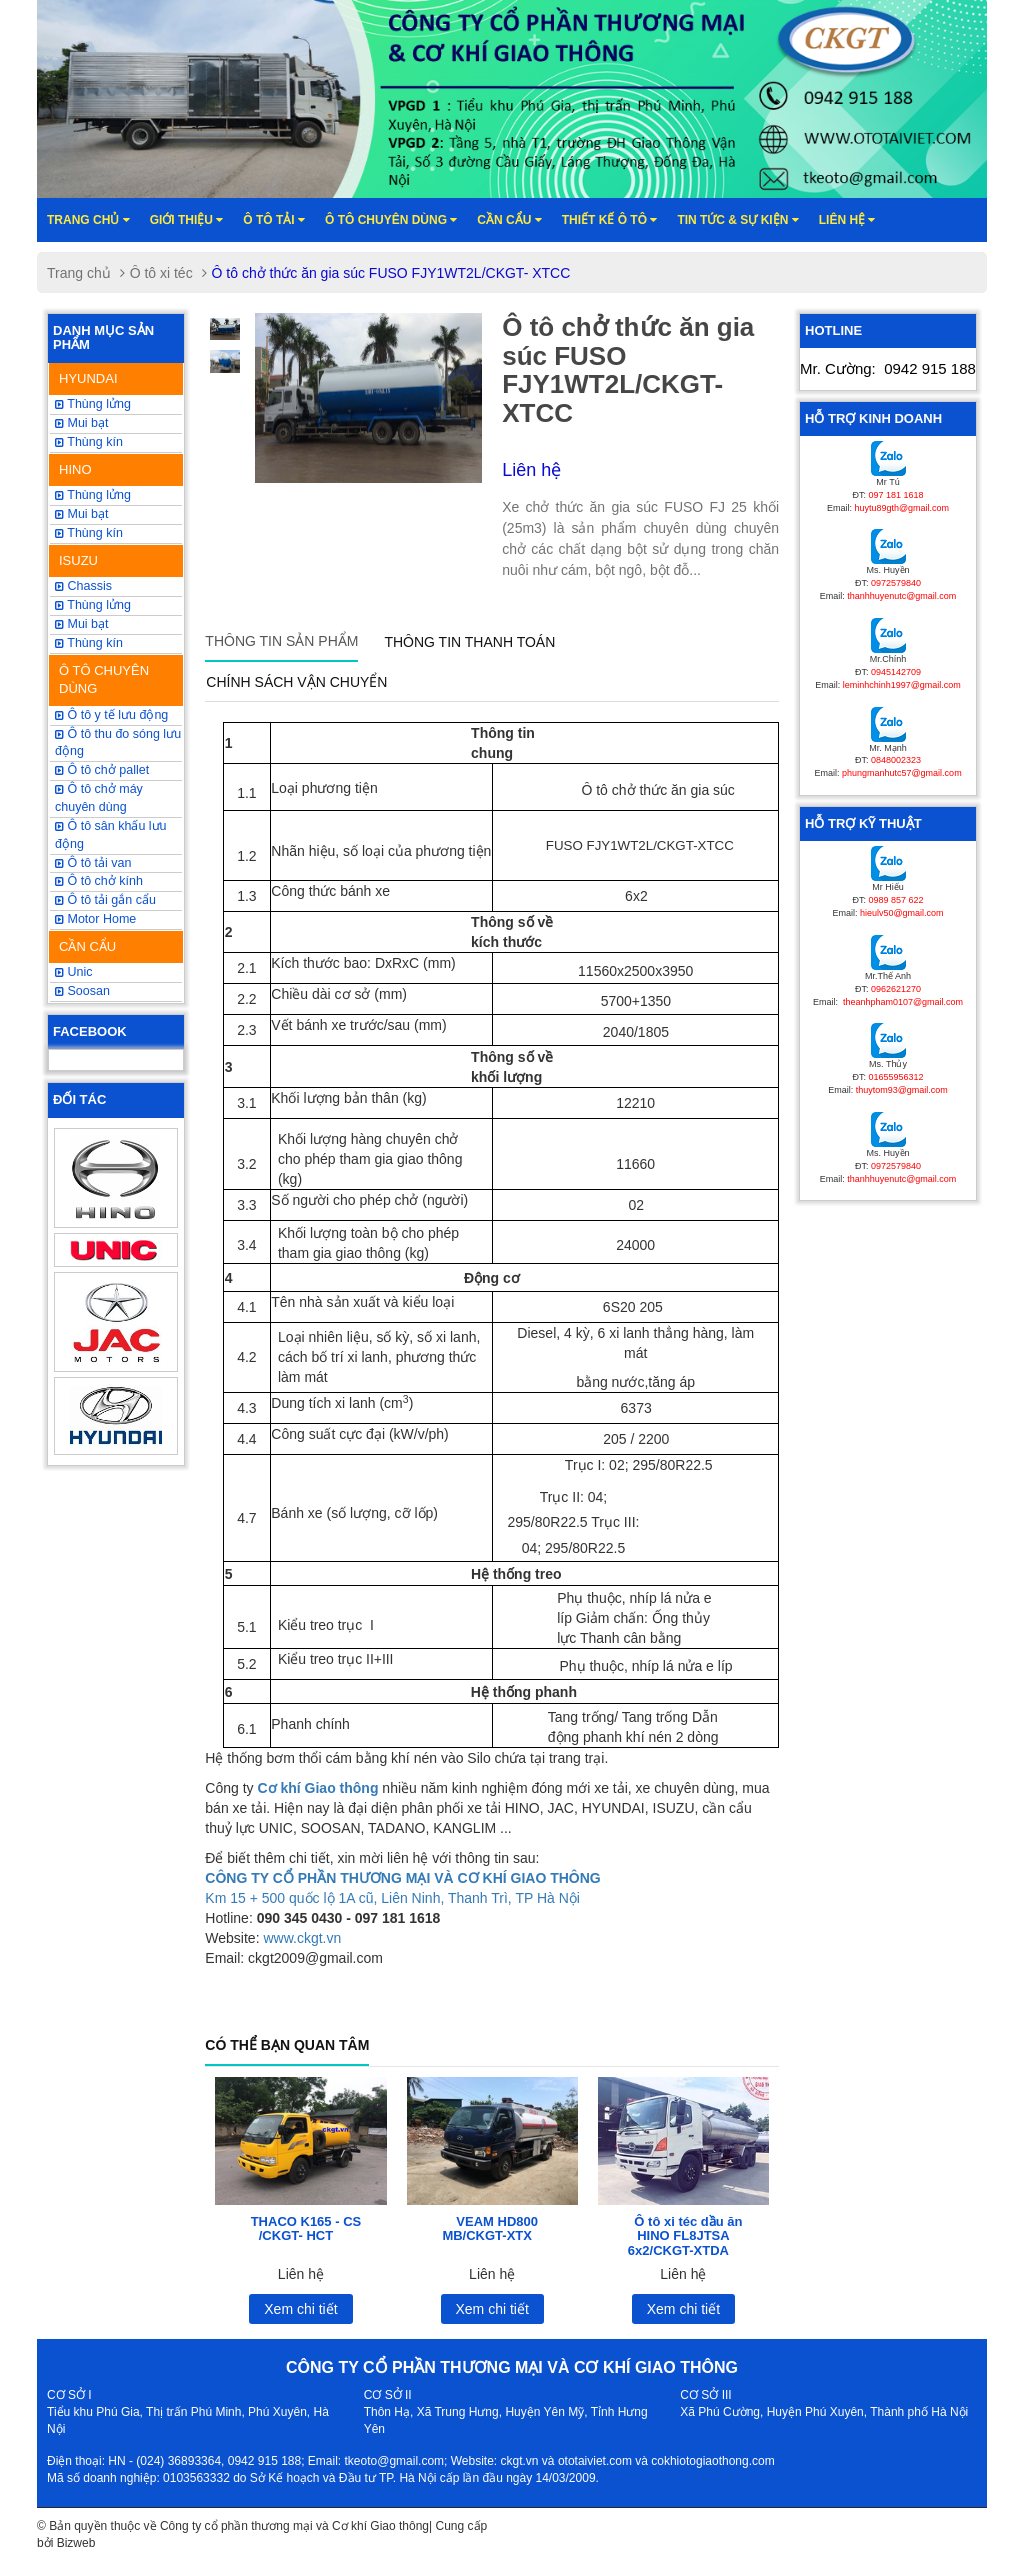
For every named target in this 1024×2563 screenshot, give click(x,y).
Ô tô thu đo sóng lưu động (118, 743)
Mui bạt (82, 624)
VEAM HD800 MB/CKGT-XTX (490, 2228)
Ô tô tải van (93, 863)
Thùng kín (89, 643)
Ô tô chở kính (99, 881)
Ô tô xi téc (161, 273)
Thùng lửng (93, 404)
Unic (73, 972)
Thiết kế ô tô (610, 220)
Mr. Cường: (888, 368)
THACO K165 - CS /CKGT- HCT (306, 2228)
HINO (75, 469)
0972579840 (896, 583)
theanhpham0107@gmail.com (901, 1002)
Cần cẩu (509, 220)
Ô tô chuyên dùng (391, 220)
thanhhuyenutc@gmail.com (901, 596)
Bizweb (76, 2543)
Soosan (82, 991)
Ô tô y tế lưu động (111, 715)
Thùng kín (89, 442)
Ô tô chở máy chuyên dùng (99, 798)
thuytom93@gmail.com (902, 1090)
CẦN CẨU (87, 946)
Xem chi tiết (300, 2309)
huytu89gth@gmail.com (901, 508)
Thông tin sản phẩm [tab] (281, 641)
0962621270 (896, 989)
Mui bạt (82, 423)
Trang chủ (88, 220)
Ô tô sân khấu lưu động (111, 835)
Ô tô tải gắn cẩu (105, 900)
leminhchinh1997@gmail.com (902, 685)
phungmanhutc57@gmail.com (902, 773)
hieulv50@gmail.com (902, 913)
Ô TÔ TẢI (274, 220)
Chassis (83, 586)
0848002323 (896, 760)
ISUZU (78, 560)
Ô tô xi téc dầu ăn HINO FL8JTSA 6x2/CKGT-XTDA (685, 2236)
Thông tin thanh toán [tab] (469, 642)
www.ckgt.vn (302, 1938)
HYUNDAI (88, 378)
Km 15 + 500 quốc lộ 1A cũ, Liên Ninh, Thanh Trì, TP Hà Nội (392, 1898)
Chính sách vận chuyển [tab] (296, 682)
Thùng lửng (93, 605)
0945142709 (896, 672)
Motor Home (95, 919)
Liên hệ (847, 220)
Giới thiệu (187, 220)
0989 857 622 (895, 900)
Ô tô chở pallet (102, 770)
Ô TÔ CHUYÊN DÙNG (104, 680)
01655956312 (895, 1077)
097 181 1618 (895, 495)
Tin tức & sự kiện (737, 220)
